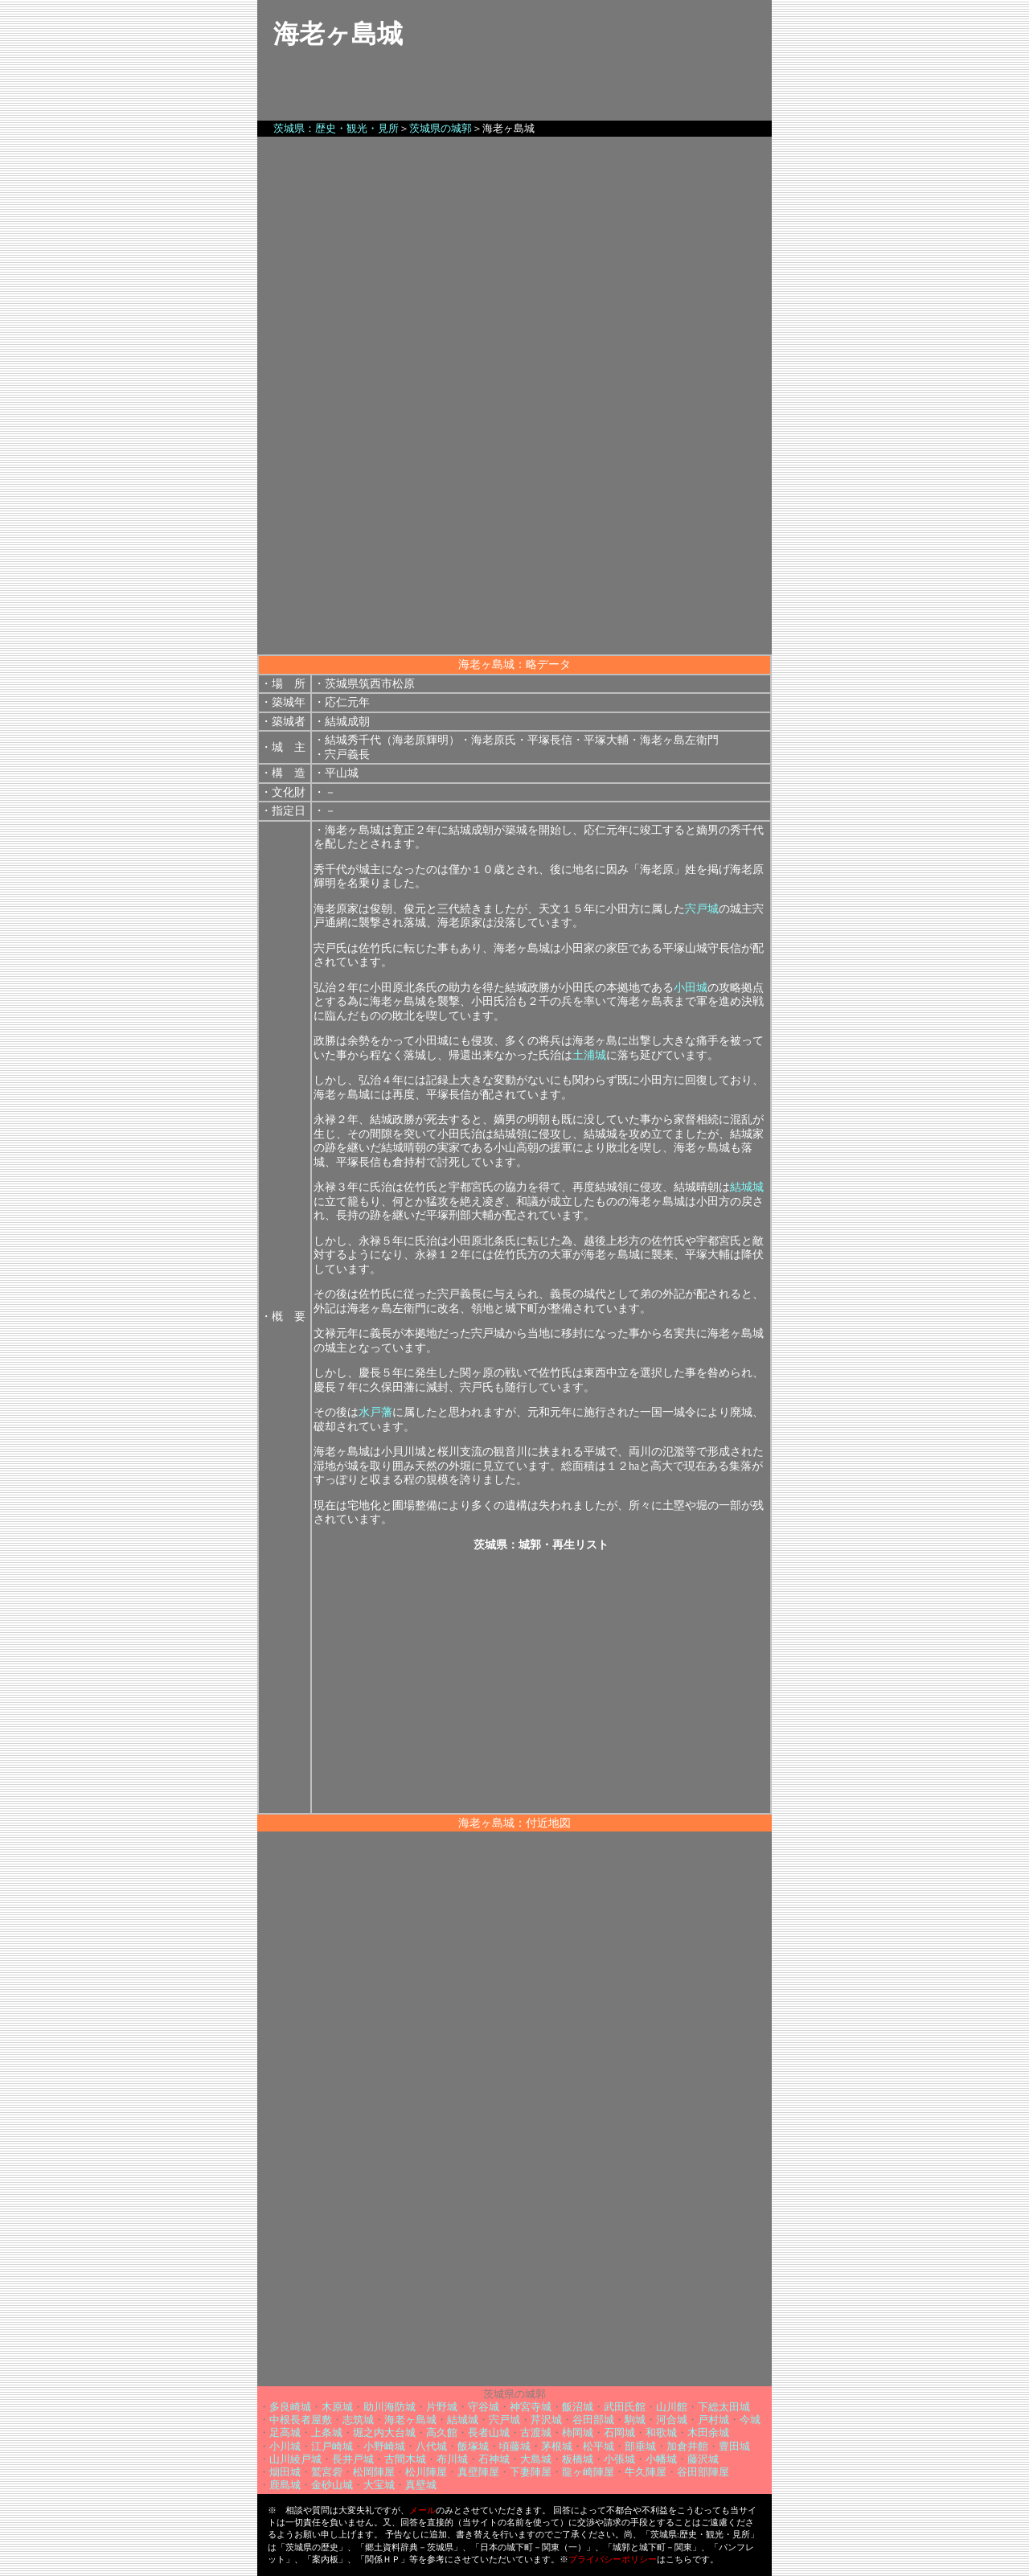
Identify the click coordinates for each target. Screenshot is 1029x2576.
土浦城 (589, 1055)
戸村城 (713, 2420)
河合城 (671, 2420)
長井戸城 (353, 2459)
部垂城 (640, 2446)
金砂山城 (332, 2485)
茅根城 (556, 2446)
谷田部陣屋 (703, 2472)
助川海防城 (389, 2407)
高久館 (441, 2432)
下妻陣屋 (530, 2472)
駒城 (635, 2420)
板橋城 (577, 2459)
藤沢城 (703, 2459)
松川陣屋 (426, 2472)
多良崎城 (290, 2407)
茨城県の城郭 (440, 128)
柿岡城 (577, 2432)
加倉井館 (687, 2446)
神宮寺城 (530, 2407)
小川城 (285, 2446)
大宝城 (379, 2485)
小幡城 (661, 2459)
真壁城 (421, 2485)
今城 (750, 2420)
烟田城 (285, 2472)
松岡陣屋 (374, 2472)
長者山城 (489, 2432)
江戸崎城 (332, 2446)
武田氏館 (625, 2407)
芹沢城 (546, 2420)
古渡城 (535, 2432)
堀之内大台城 (384, 2432)
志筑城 (358, 2420)
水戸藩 (375, 1412)
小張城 (619, 2459)
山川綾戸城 (295, 2459)
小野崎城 (384, 2446)
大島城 (535, 2459)
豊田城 (734, 2446)
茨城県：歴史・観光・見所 (336, 128)
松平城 (598, 2446)
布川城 (452, 2459)
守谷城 (483, 2407)
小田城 (690, 988)
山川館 (671, 2407)
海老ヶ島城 (410, 2420)
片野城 (441, 2407)
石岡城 (619, 2432)
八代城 (431, 2446)
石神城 (494, 2459)
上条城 (326, 2432)
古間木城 (405, 2459)
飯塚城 (473, 2446)
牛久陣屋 (645, 2472)
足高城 (285, 2432)
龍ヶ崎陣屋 (588, 2472)
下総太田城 (724, 2407)
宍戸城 (702, 909)
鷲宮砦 (326, 2472)
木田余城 (708, 2432)
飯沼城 (577, 2407)
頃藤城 (515, 2446)
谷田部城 (593, 2420)
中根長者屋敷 (300, 2420)
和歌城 (661, 2432)
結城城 (747, 1187)
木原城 (337, 2407)
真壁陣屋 (478, 2472)
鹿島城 (285, 2485)
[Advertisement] (514, 541)
